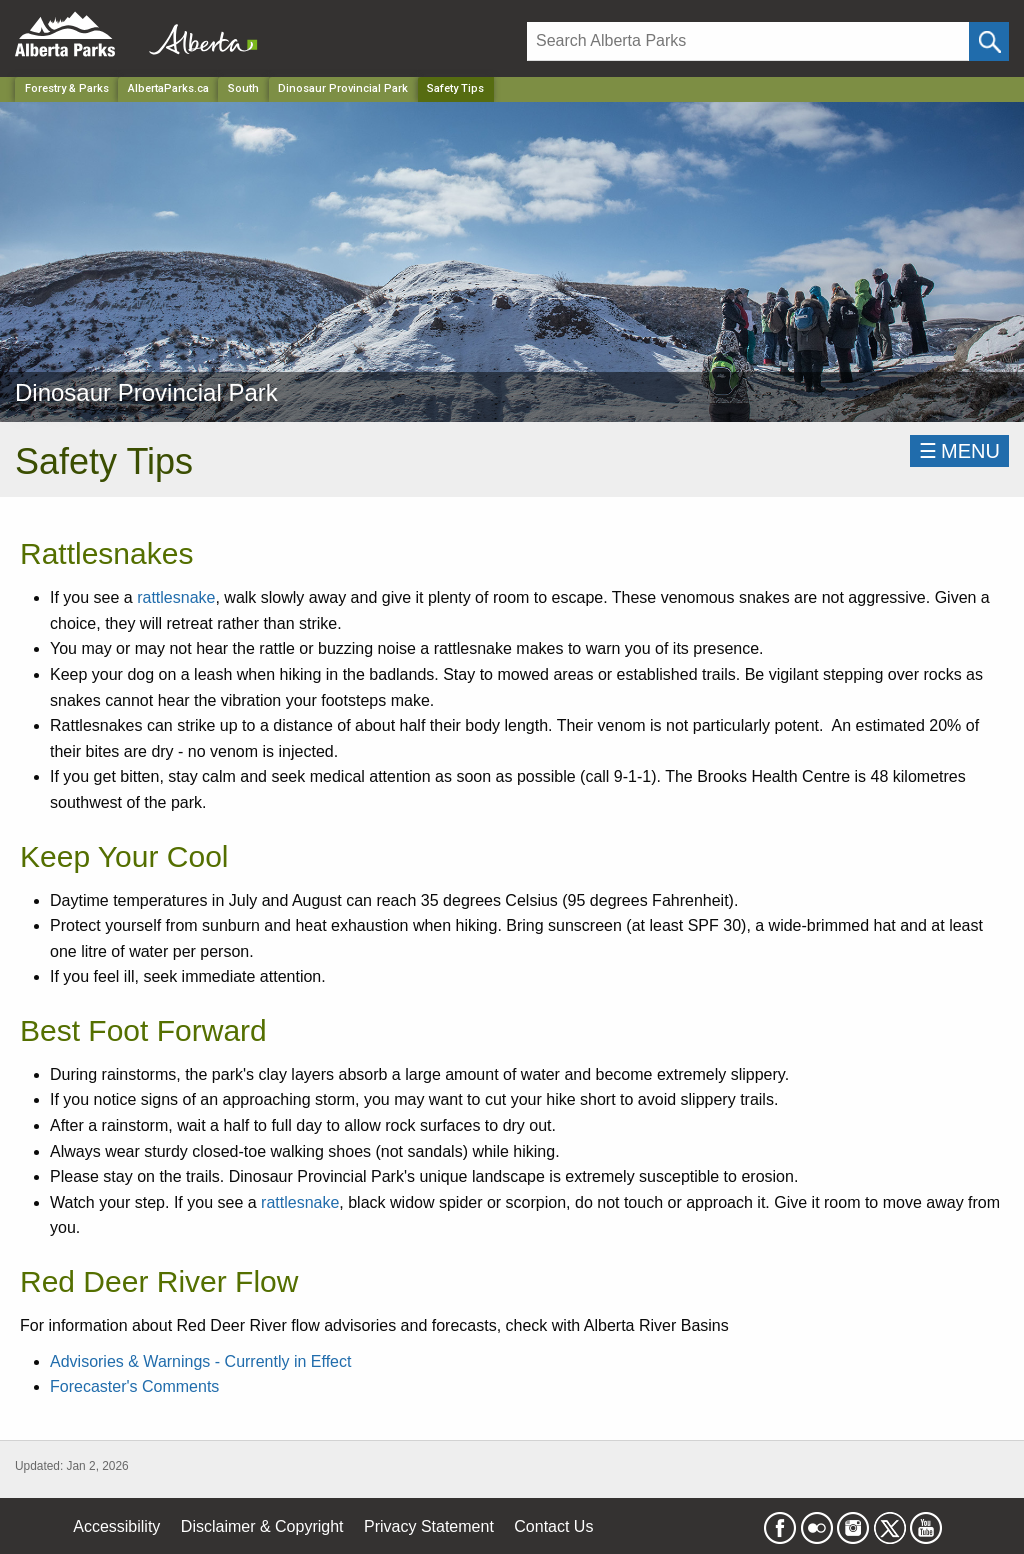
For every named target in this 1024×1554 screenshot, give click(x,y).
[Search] (748, 41)
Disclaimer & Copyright (262, 1526)
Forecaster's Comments (134, 1386)
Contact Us (553, 1526)
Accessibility (116, 1526)
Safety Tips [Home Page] (455, 88)
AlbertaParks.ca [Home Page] (168, 88)
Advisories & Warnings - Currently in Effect (200, 1361)
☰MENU (959, 451)
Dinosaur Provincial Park (343, 88)
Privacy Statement (429, 1526)
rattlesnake (176, 597)
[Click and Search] (989, 41)
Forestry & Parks (67, 88)
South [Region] (243, 88)
